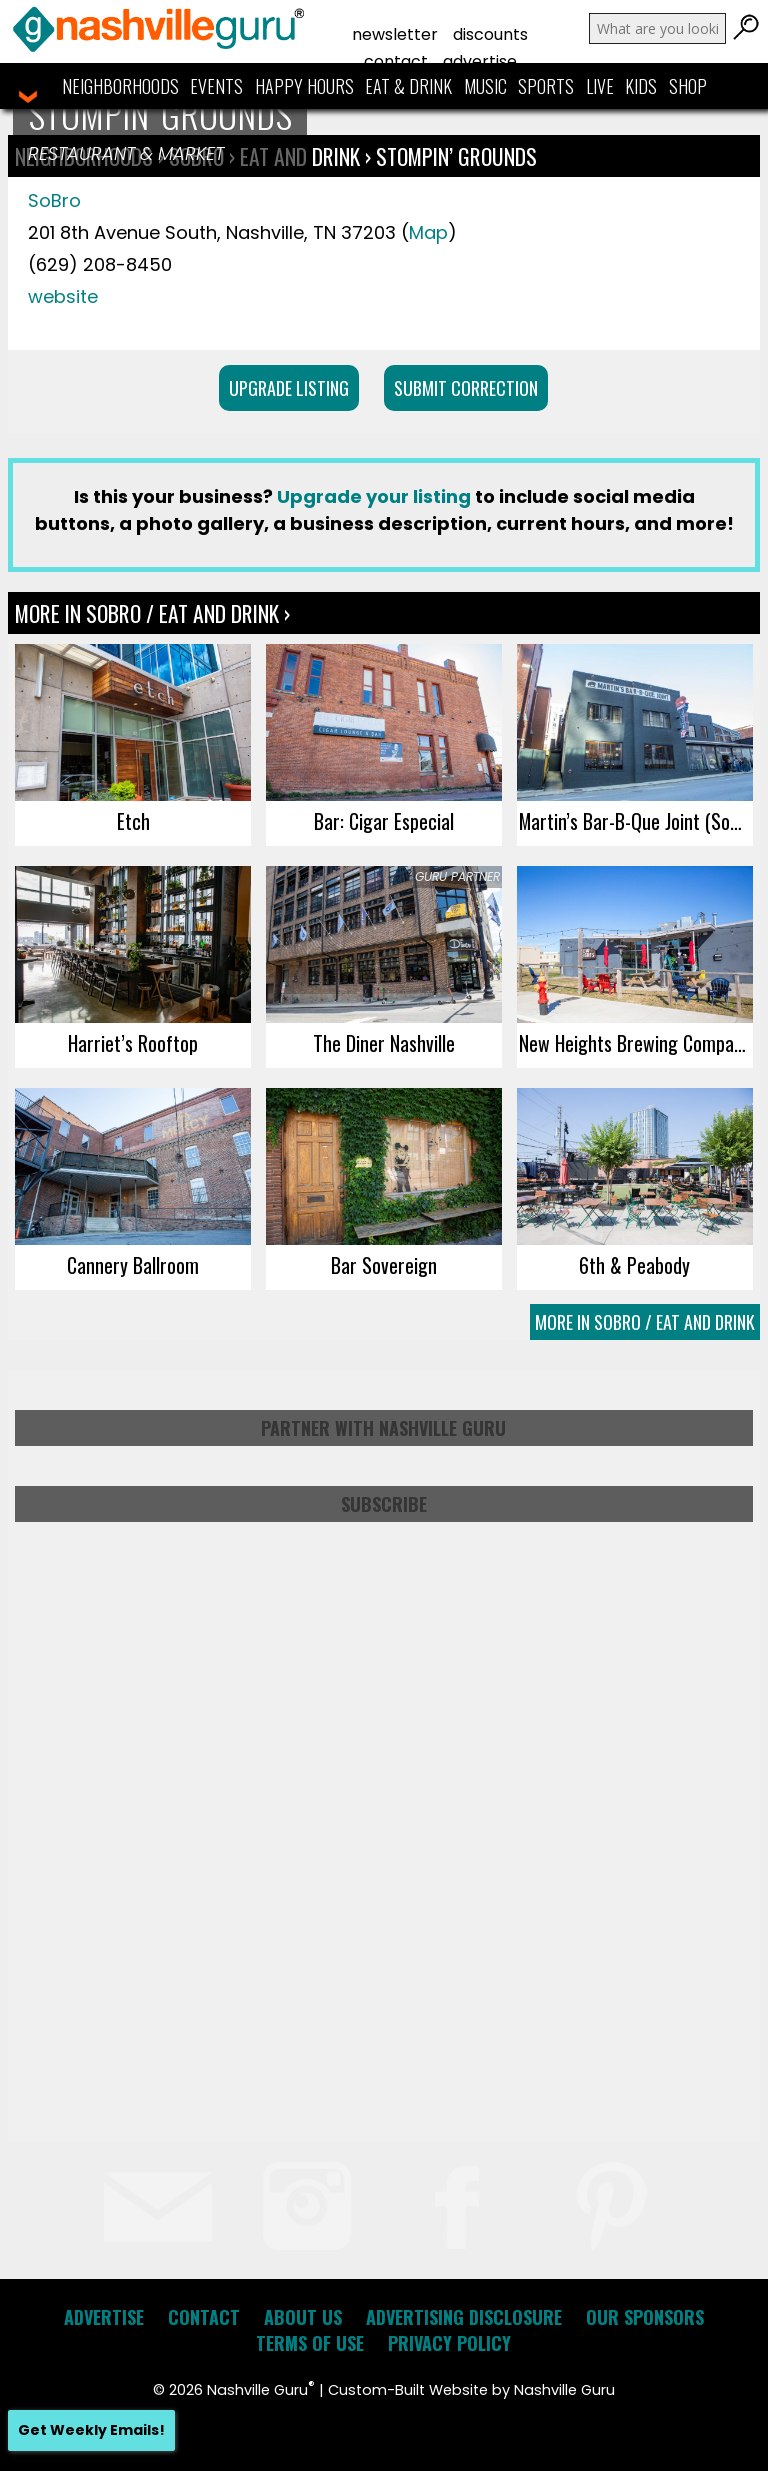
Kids (641, 86)
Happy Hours (304, 86)
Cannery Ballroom (133, 1265)
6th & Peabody (634, 1265)
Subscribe (384, 1504)
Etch (133, 821)
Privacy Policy (449, 2343)
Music (485, 86)
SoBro (54, 200)
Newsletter (395, 34)
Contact (396, 61)
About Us (303, 2317)
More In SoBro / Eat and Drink (645, 1322)
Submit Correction (466, 388)
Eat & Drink (408, 86)
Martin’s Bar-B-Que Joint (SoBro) (635, 821)
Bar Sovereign (384, 1265)
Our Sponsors (645, 2317)
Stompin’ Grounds (456, 156)
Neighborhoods (120, 86)
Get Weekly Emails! (91, 2430)
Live (600, 86)
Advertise (480, 61)
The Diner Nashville (384, 1043)
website (63, 296)
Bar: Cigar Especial (384, 821)
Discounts (490, 34)
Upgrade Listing (289, 388)
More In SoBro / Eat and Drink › (152, 613)
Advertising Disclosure (464, 2317)
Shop (688, 86)
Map (428, 232)
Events (216, 86)
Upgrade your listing (374, 496)
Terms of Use (310, 2343)
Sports (546, 86)
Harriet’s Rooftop (133, 1043)
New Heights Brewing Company (635, 1043)
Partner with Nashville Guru (383, 1428)
